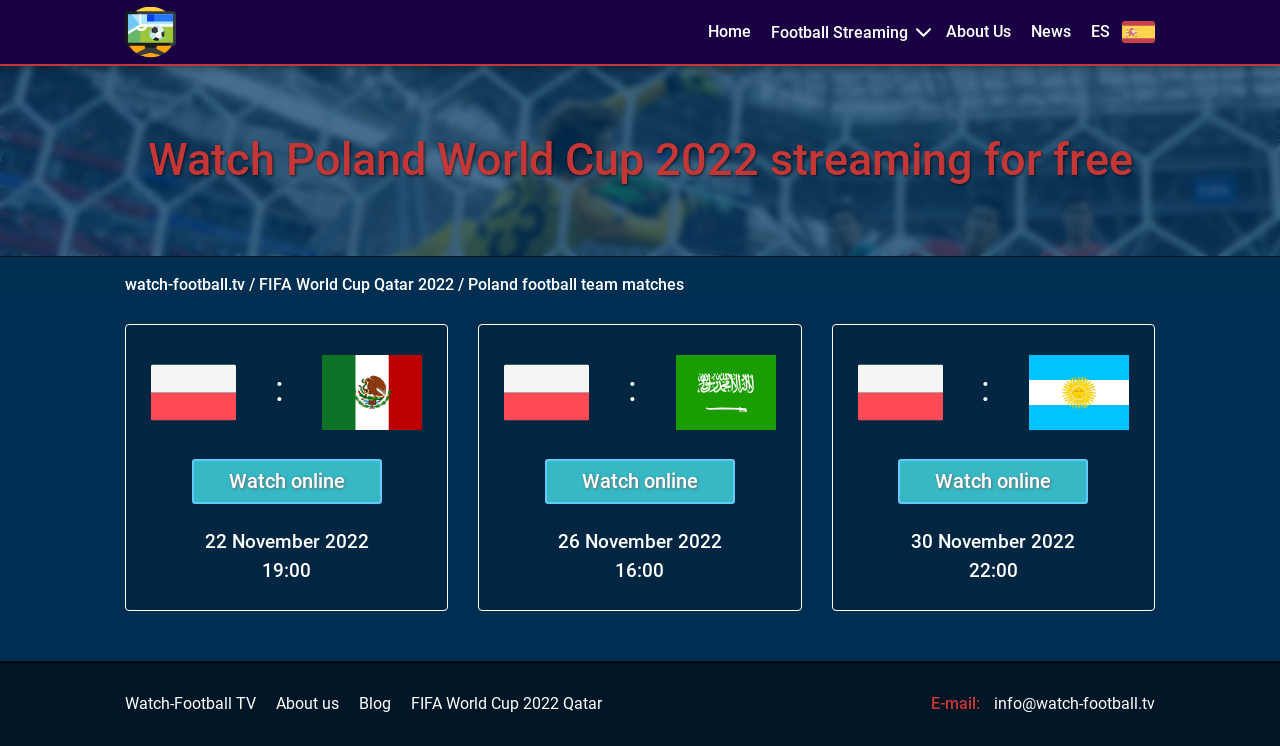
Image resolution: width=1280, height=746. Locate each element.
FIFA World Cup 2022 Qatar (506, 704)
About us (307, 704)
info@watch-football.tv (1074, 703)
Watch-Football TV (190, 704)
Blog (375, 704)
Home (729, 32)
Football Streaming (839, 32)
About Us (978, 32)
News (1051, 32)
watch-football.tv (185, 284)
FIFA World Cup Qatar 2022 (356, 284)
